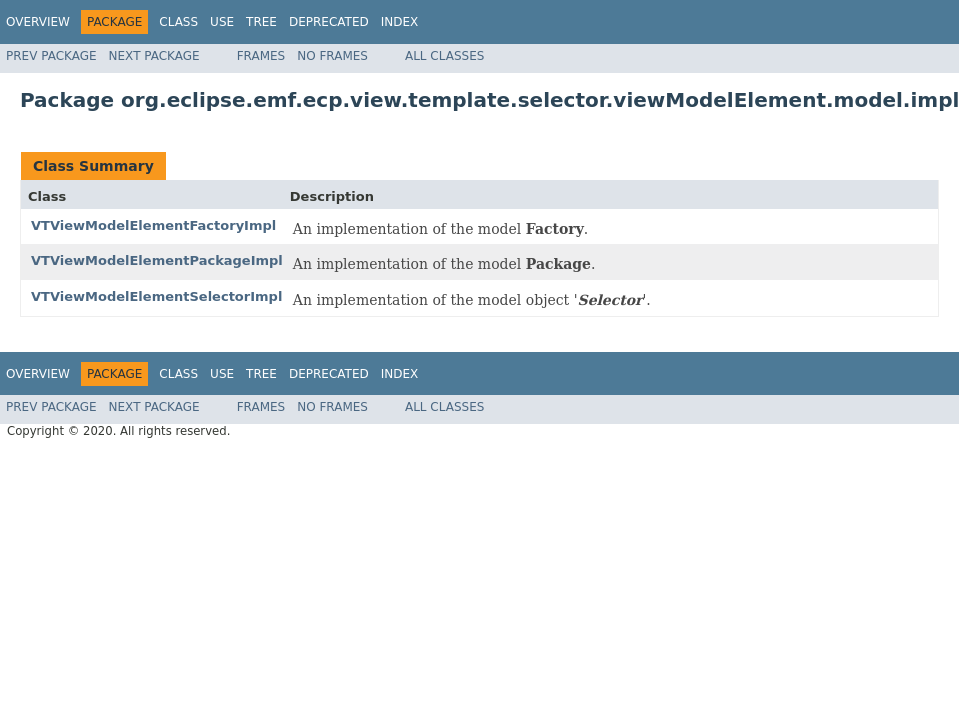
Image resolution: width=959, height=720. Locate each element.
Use (222, 22)
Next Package (154, 56)
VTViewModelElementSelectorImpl (156, 296)
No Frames (332, 56)
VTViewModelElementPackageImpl (157, 260)
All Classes (444, 56)
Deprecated (329, 22)
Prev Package (51, 56)
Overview (38, 22)
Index (400, 22)
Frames (261, 56)
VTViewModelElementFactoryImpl (153, 225)
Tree (261, 22)
